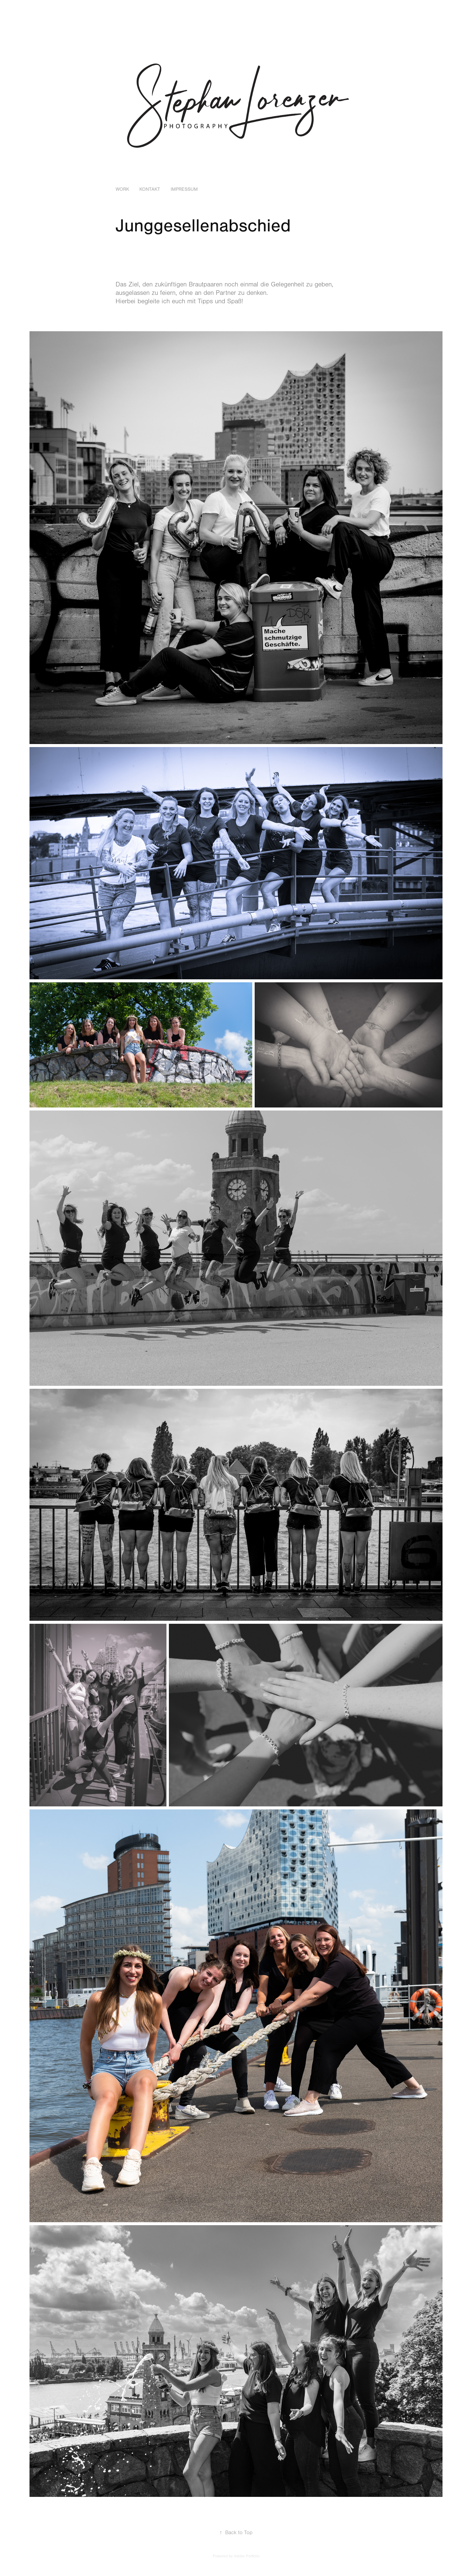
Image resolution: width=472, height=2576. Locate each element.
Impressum (184, 189)
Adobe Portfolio (246, 2556)
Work (122, 189)
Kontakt (149, 189)
